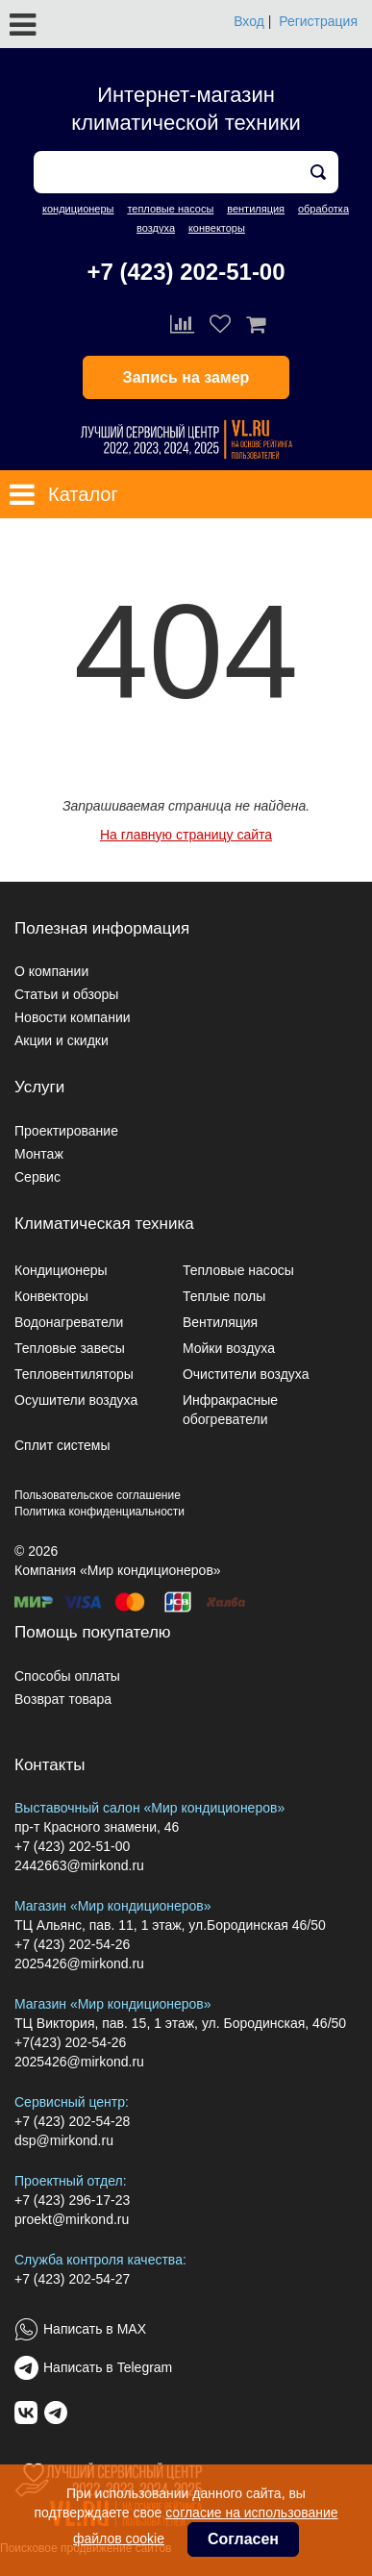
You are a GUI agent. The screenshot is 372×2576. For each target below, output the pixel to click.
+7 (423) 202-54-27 (72, 2279)
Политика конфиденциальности (99, 1511)
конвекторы (216, 228)
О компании (51, 971)
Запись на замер (186, 377)
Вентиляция (220, 1322)
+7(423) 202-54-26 (70, 2042)
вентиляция (256, 208)
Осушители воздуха (75, 1400)
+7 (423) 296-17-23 (72, 2200)
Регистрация (318, 21)
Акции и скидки (61, 1040)
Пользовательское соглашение (97, 1495)
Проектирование (66, 1130)
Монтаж (38, 1154)
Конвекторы (51, 1296)
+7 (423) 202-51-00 (186, 272)
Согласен (243, 2539)
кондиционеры (77, 208)
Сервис (37, 1177)
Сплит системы (62, 1445)
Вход (249, 21)
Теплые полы (224, 1296)
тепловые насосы (170, 208)
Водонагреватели (68, 1322)
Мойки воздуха (229, 1348)
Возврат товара (63, 1699)
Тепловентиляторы (74, 1374)
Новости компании (72, 1017)
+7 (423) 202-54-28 (72, 2121)
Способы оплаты (67, 1676)
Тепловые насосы (238, 1270)
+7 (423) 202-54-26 (72, 1944)
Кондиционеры (61, 1270)
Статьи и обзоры (66, 994)
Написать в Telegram (107, 2367)
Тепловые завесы (69, 1348)
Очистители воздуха (246, 1374)
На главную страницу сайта (186, 834)
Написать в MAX (94, 2329)
